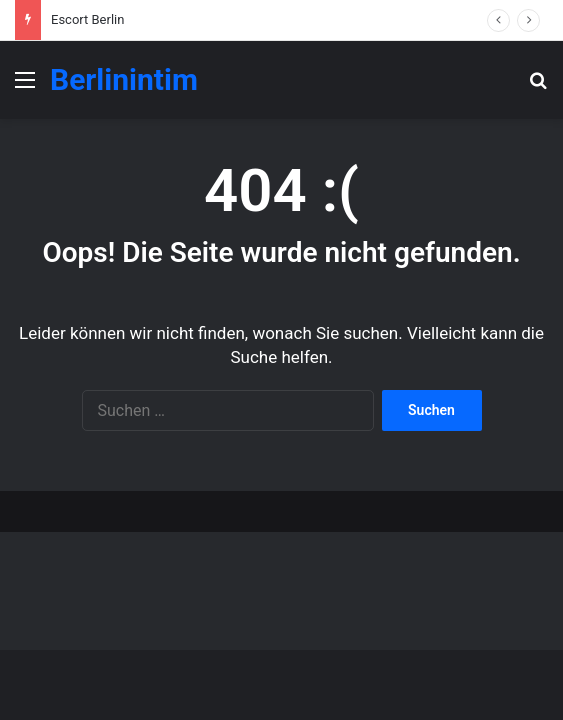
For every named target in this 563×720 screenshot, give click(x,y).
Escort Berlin (87, 19)
